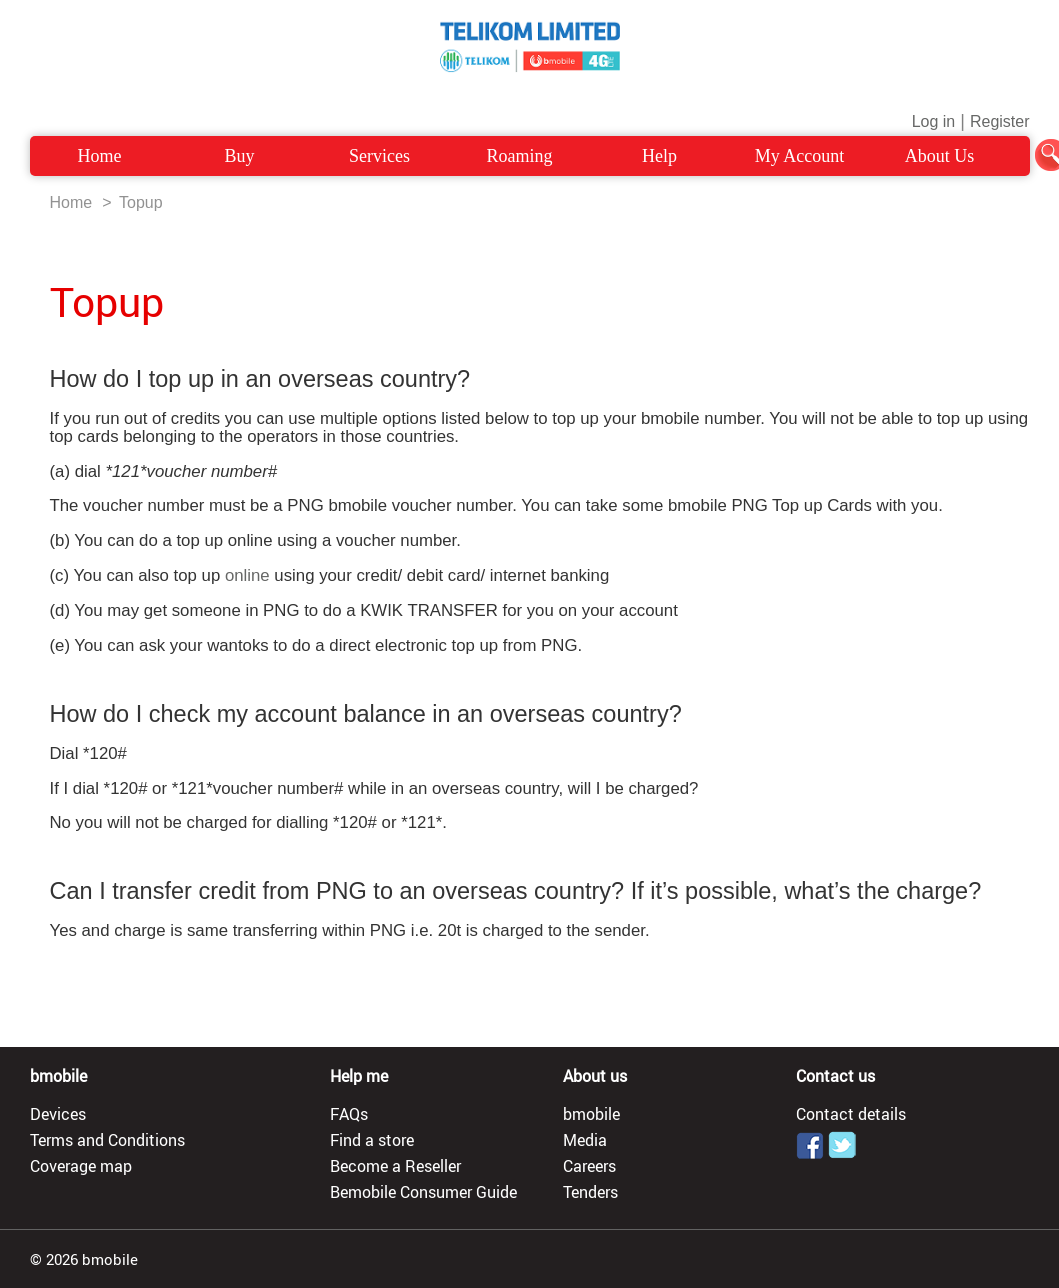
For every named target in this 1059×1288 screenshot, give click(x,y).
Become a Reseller (395, 1166)
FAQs (349, 1114)
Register (1000, 121)
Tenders (590, 1192)
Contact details (851, 1114)
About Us (940, 156)
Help (659, 156)
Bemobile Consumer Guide (423, 1192)
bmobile (591, 1114)
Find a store (372, 1140)
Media (585, 1140)
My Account (800, 156)
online (247, 575)
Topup (141, 202)
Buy (239, 156)
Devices (58, 1114)
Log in (934, 121)
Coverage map (81, 1166)
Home (100, 156)
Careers (589, 1166)
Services (379, 156)
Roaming (520, 156)
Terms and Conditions (107, 1140)
